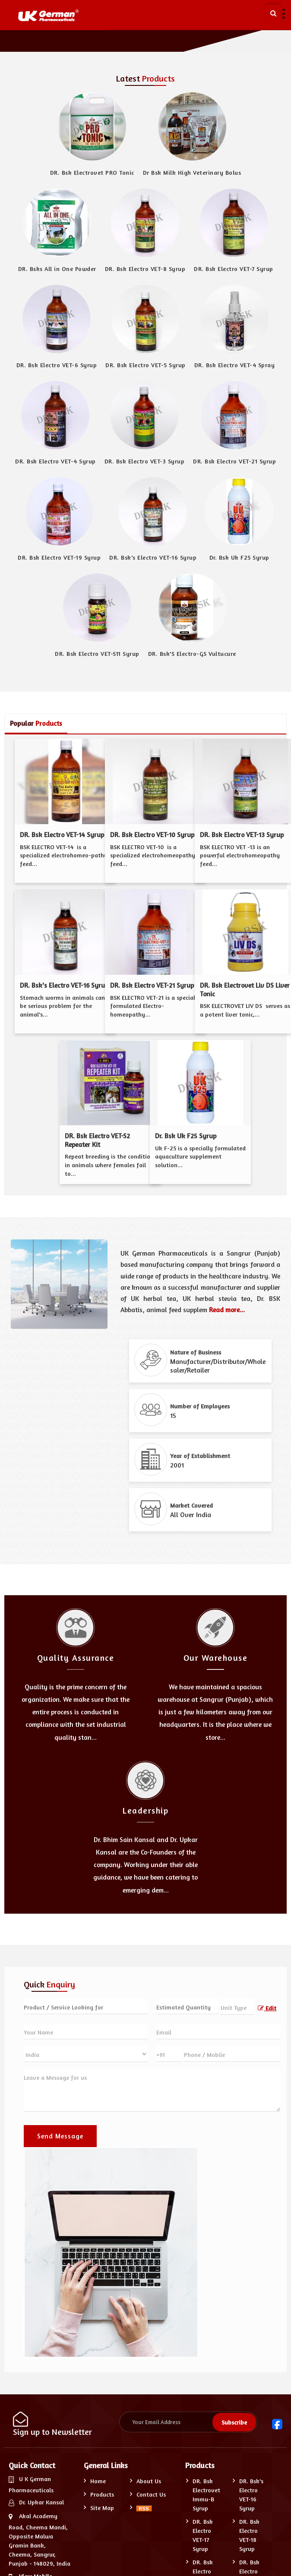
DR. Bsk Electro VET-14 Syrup (62, 835)
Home (98, 2481)
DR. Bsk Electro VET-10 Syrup (152, 835)
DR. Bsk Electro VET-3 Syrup (144, 461)
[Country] (86, 2054)
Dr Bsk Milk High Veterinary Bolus (192, 172)
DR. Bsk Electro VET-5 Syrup (145, 364)
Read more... (227, 1310)
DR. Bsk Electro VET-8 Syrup (145, 268)
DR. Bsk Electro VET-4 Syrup (55, 461)
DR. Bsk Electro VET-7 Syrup (233, 268)
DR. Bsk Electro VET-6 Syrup (56, 364)
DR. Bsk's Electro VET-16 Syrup (152, 557)
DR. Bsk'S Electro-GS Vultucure (192, 653)
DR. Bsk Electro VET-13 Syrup (242, 835)
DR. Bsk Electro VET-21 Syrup (234, 461)
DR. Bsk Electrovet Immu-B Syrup (206, 2494)
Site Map (102, 2507)
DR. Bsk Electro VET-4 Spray (234, 364)
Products (102, 2494)
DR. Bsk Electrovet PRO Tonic (92, 172)
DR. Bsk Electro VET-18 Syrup (249, 2535)
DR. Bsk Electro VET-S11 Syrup (97, 653)
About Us (148, 2481)
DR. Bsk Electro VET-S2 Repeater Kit (97, 1140)
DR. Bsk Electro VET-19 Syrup (59, 557)
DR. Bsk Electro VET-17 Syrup (203, 2535)
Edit (267, 2008)
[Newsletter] (188, 2422)
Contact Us (151, 2494)
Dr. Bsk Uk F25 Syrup (239, 557)
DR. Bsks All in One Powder (57, 268)
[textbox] (238, 2007)
